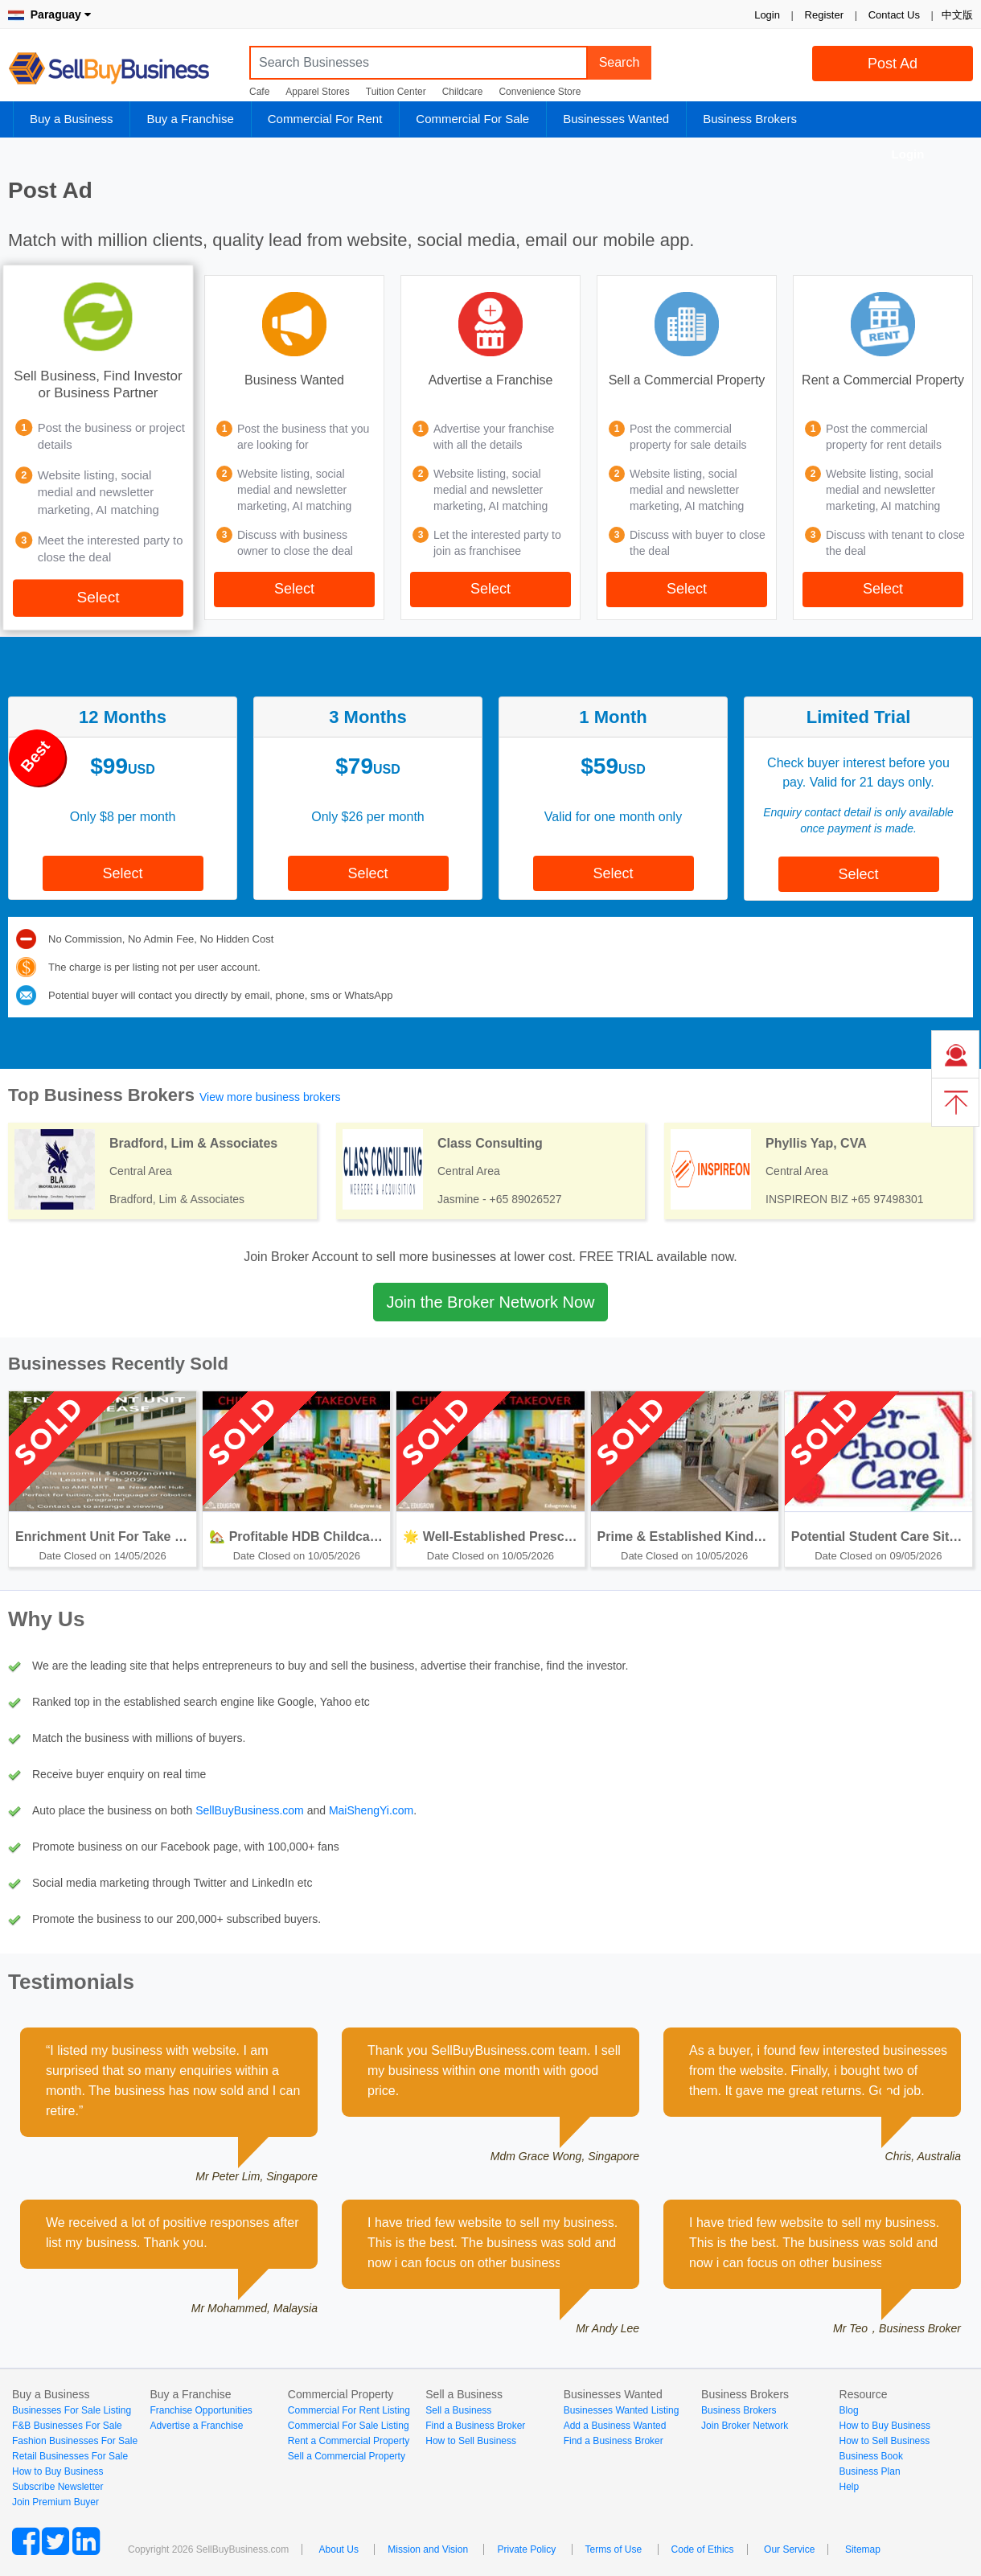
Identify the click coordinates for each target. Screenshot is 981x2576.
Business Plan (870, 2471)
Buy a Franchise (189, 118)
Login (767, 15)
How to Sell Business (470, 2441)
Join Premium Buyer (55, 2502)
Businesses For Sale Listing (71, 2410)
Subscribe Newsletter (57, 2486)
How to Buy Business (57, 2471)
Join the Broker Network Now (491, 1302)
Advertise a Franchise (196, 2425)
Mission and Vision (428, 2549)
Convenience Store (540, 91)
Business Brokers (750, 118)
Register (824, 15)
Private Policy (526, 2549)
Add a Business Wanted (615, 2425)
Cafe (259, 91)
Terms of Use (613, 2549)
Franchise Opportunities (201, 2410)
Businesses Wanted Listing (621, 2410)
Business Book (871, 2456)
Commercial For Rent (325, 118)
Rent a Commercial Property (348, 2441)
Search (619, 62)
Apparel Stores (317, 91)
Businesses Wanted (616, 118)
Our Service (789, 2549)
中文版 (957, 15)
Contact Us (894, 15)
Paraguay (49, 14)
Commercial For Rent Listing (349, 2410)
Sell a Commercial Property (346, 2456)
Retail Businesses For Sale (70, 2456)
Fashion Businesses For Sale (75, 2441)
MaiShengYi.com (371, 1810)
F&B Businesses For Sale (67, 2425)
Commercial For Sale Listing (348, 2425)
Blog (849, 2410)
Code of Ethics (702, 2549)
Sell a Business (458, 2410)
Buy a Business (71, 118)
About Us (339, 2549)
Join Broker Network (744, 2425)
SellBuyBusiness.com (120, 69)
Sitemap (862, 2549)
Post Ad (892, 63)
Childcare (462, 91)
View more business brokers (270, 1097)
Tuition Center (396, 91)
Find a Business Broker (475, 2425)
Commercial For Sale (472, 118)
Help (849, 2486)
